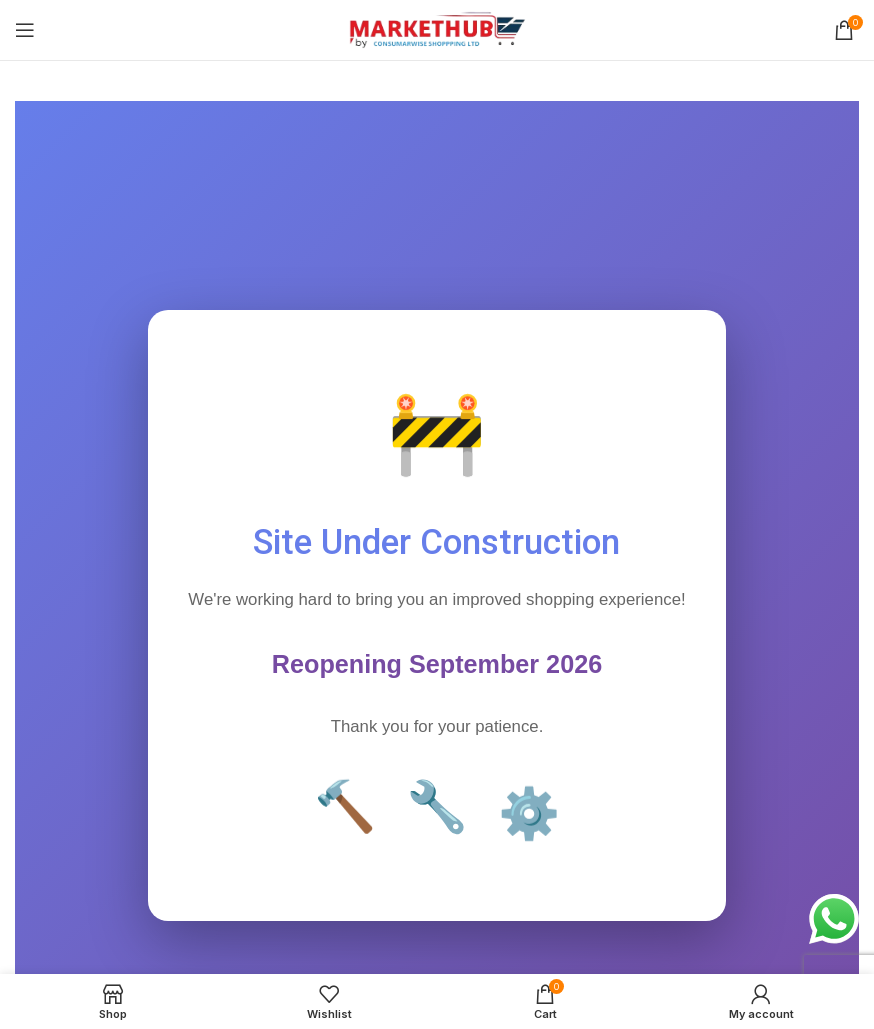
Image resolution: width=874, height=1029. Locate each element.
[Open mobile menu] (25, 30)
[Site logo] (437, 28)
